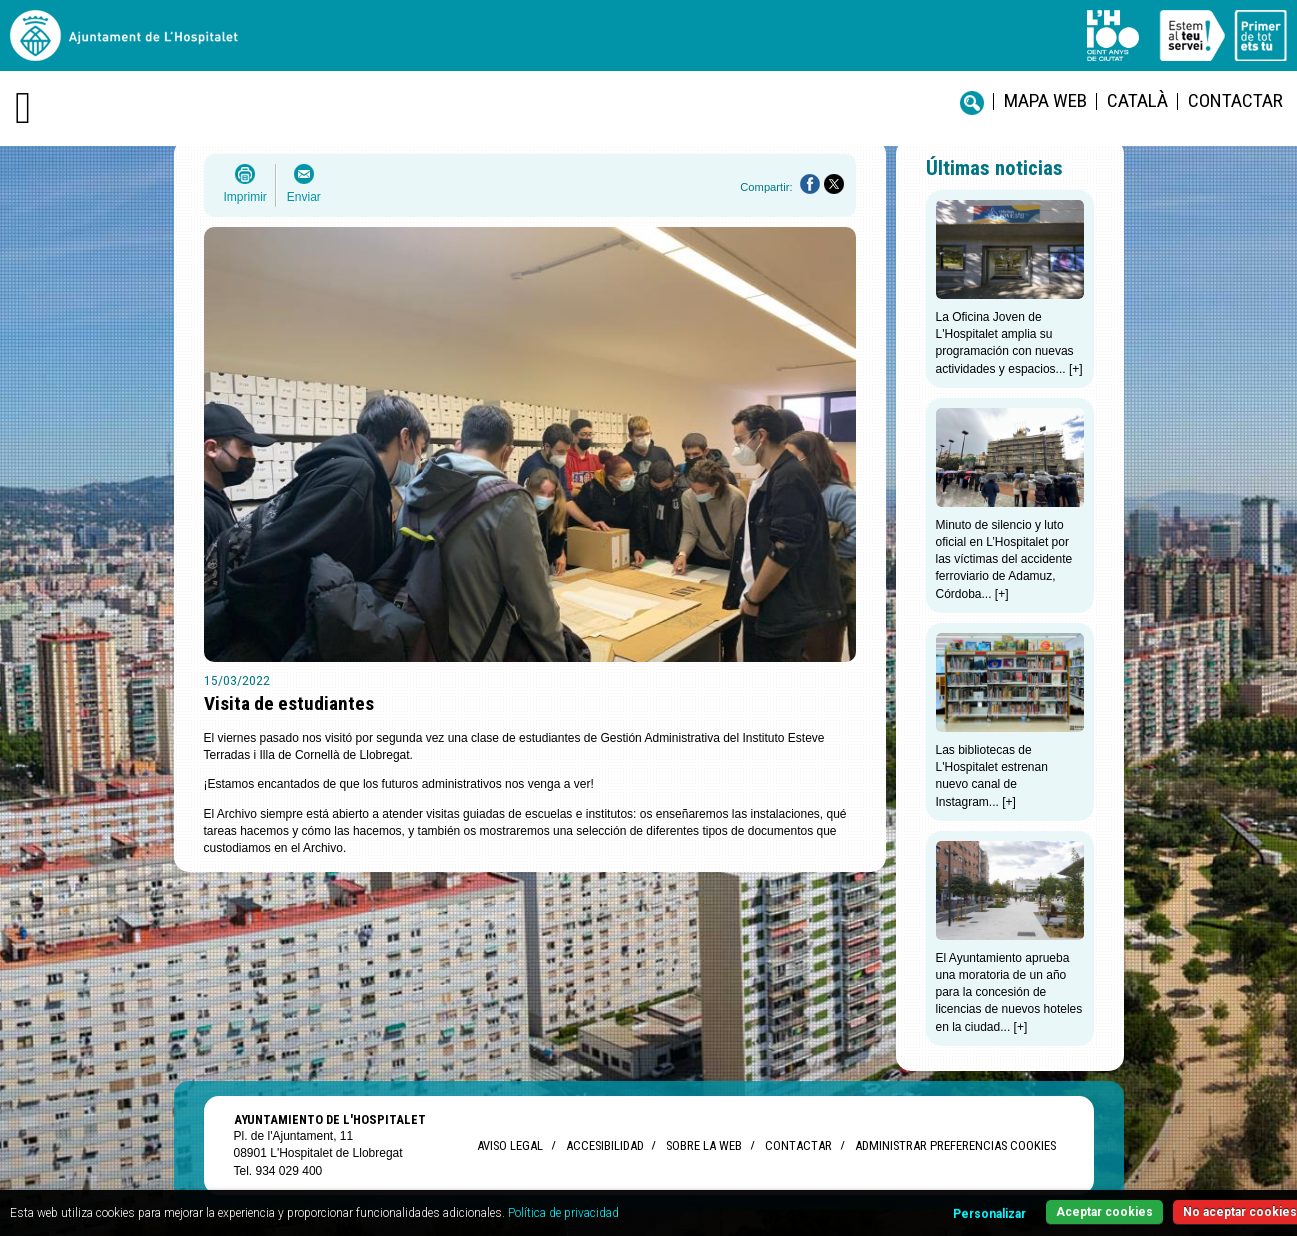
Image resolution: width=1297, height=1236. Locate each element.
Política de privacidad (563, 1213)
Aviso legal (510, 1145)
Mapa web (1045, 100)
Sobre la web (704, 1145)
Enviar (304, 197)
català (1137, 100)
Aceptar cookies (1104, 1212)
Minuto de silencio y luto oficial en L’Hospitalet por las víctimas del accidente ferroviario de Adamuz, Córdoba (1004, 559)
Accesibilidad (604, 1145)
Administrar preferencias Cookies (955, 1145)
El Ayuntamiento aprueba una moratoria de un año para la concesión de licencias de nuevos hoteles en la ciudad (1009, 992)
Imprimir (245, 197)
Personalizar (989, 1214)
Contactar (1235, 100)
